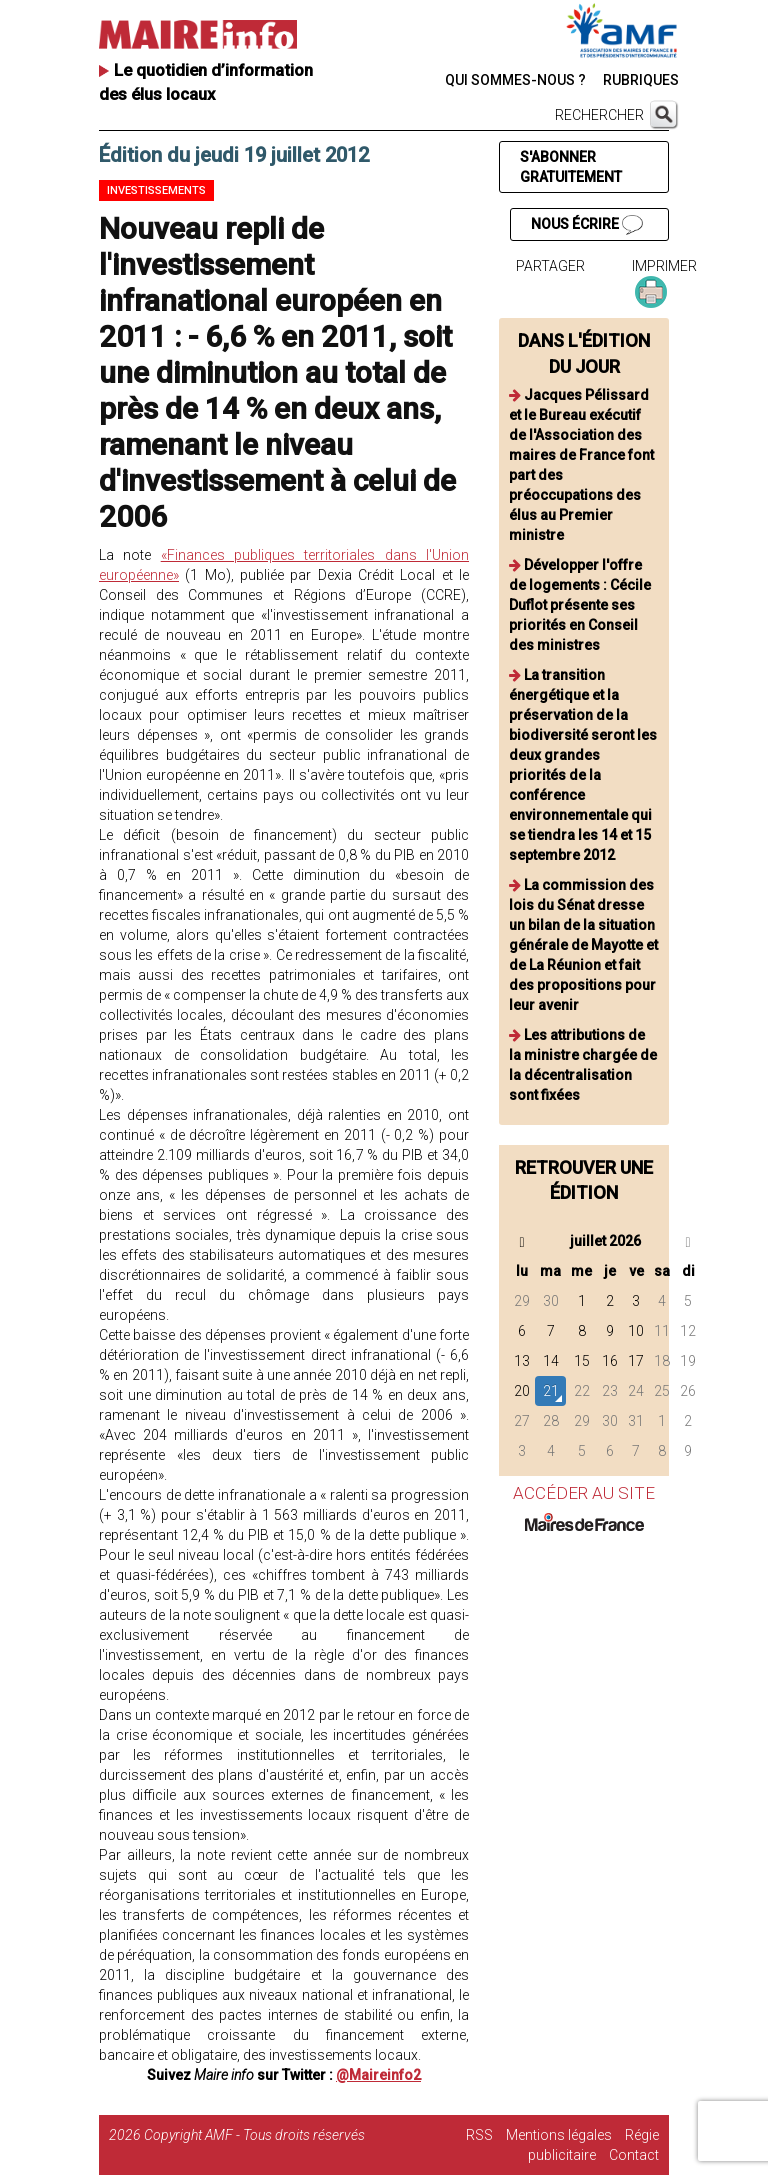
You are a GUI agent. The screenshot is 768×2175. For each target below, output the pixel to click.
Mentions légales (559, 2135)
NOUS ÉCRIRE (587, 225)
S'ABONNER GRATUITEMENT (571, 167)
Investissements (156, 190)
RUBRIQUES (641, 80)
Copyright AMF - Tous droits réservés (254, 2135)
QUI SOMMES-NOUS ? (515, 80)
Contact (634, 2155)
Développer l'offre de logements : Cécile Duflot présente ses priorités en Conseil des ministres (580, 605)
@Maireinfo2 (378, 2075)
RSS (479, 2135)
